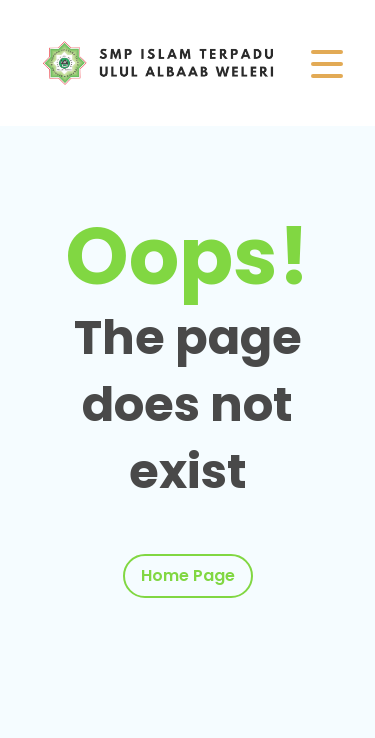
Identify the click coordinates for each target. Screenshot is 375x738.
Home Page (188, 575)
